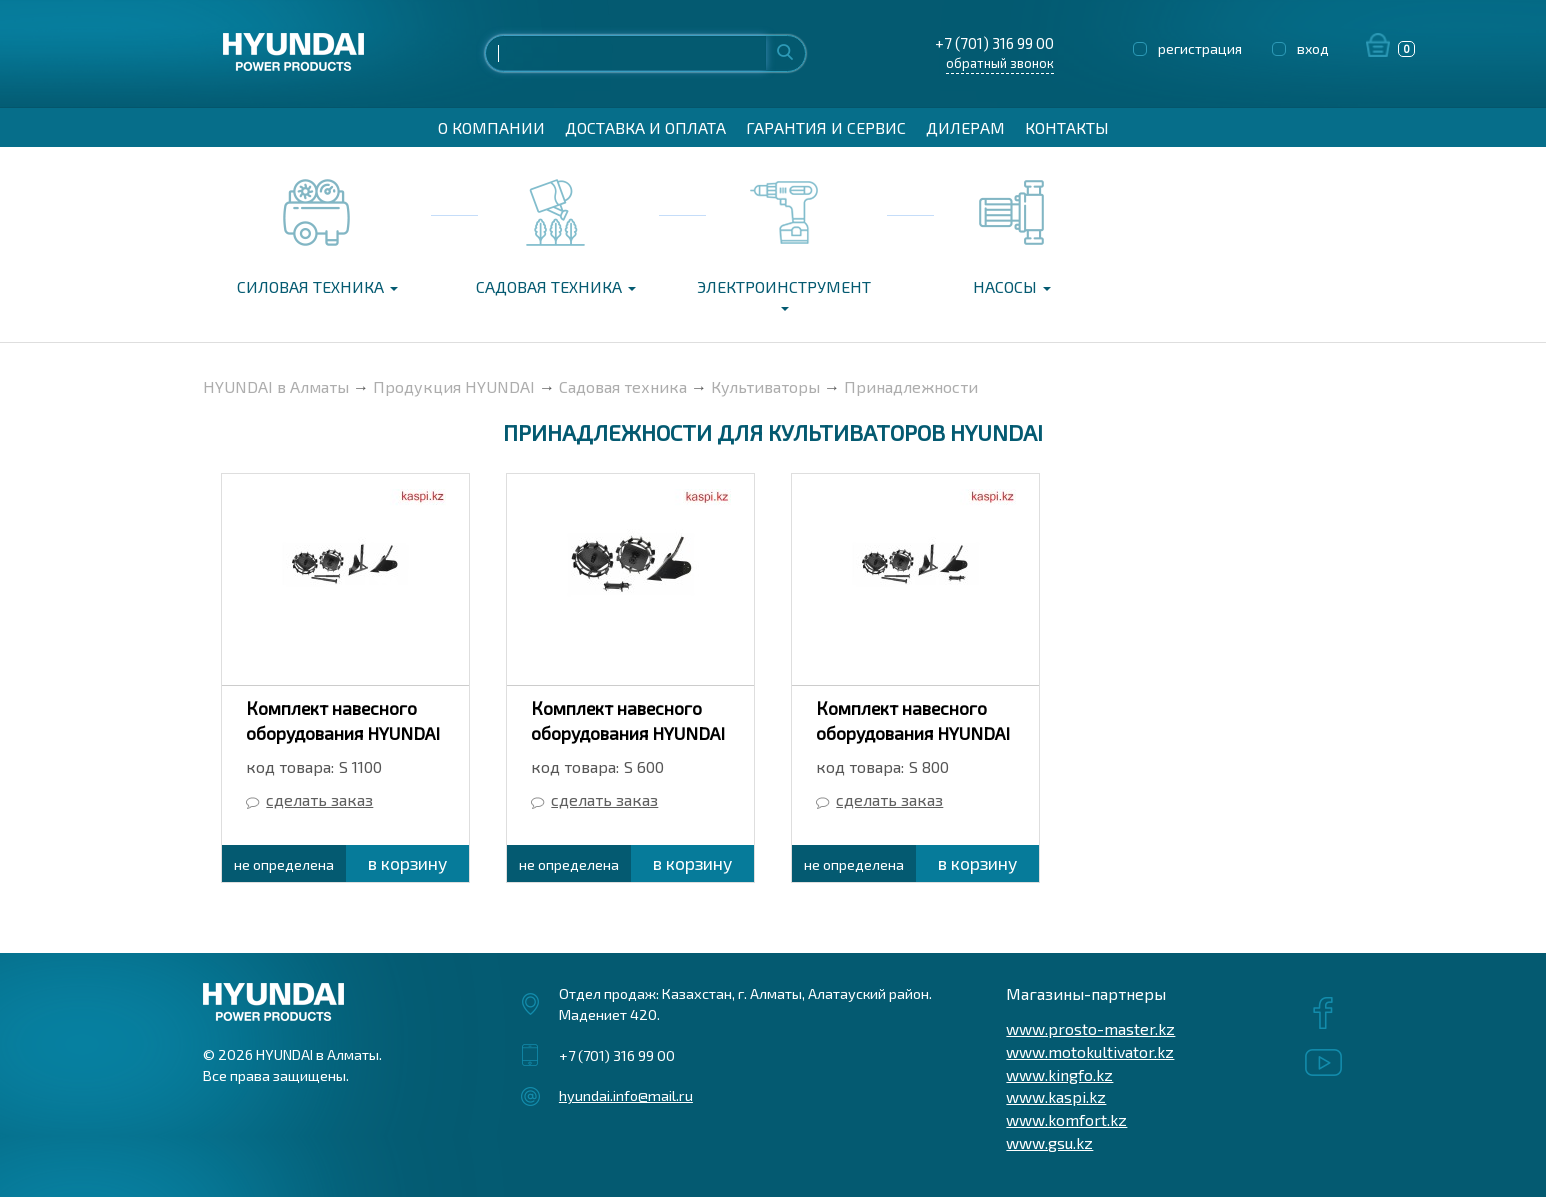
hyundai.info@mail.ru (626, 1095)
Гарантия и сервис (826, 127)
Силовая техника (317, 286)
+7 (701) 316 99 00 (994, 43)
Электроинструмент (784, 294)
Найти (785, 51)
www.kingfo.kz (1059, 1074)
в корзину (407, 863)
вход (1313, 48)
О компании (491, 127)
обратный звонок (1000, 63)
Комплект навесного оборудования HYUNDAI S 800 (913, 733)
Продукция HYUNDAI (454, 386)
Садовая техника (556, 286)
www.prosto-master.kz (1090, 1028)
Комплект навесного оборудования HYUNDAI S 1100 (343, 733)
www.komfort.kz (1066, 1119)
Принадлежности (911, 386)
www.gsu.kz (1049, 1142)
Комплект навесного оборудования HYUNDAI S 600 (628, 733)
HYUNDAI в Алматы (276, 386)
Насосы (1012, 286)
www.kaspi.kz (1056, 1096)
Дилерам (965, 127)
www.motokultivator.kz (1090, 1051)
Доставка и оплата (645, 127)
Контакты (1067, 127)
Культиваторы (765, 386)
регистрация (1200, 48)
